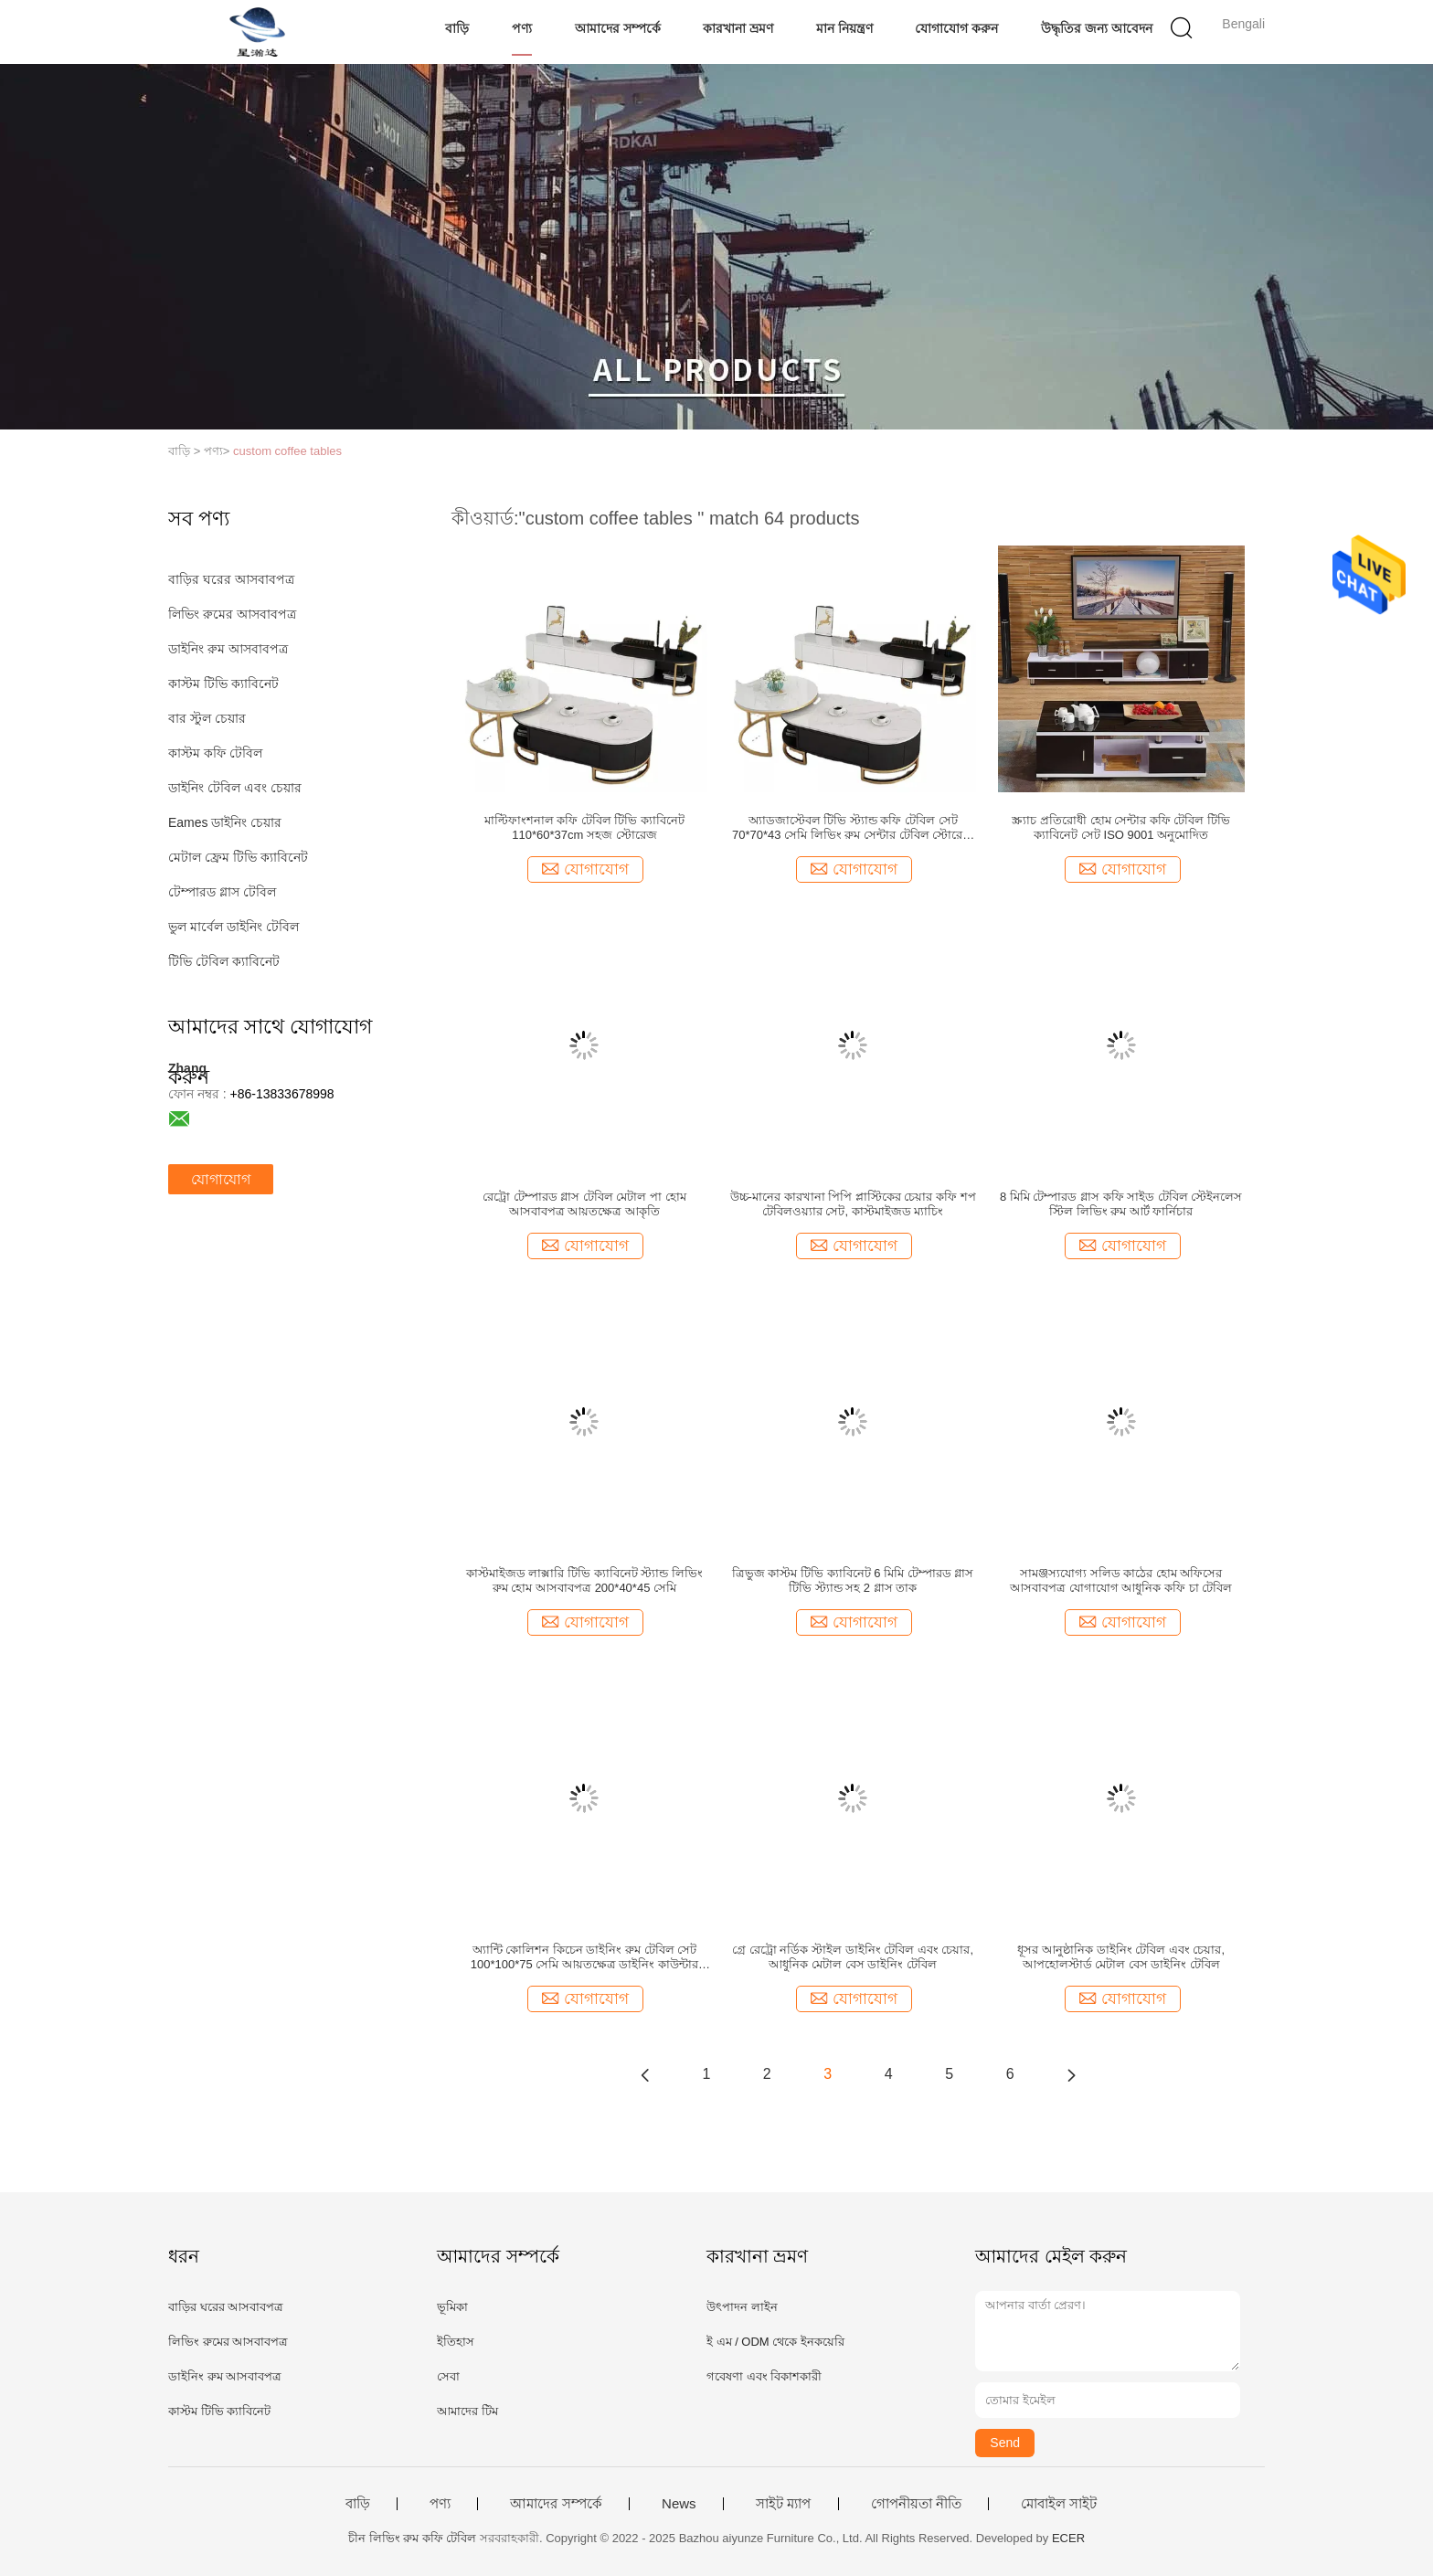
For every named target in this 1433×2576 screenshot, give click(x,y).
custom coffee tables (287, 451)
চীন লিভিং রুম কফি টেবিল (412, 2538)
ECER (1068, 2538)
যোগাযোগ (220, 1179)
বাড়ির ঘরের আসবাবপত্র (231, 579)
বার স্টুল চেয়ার (207, 718)
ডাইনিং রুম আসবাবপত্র (228, 648)
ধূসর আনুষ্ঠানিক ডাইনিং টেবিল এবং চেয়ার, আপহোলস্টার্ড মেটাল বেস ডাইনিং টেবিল (1121, 1957)
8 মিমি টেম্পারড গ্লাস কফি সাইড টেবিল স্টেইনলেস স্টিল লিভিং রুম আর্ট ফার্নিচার (1121, 1204)
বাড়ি (457, 28)
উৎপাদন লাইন (742, 2307)
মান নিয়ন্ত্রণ (844, 28)
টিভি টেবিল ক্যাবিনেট (224, 961)
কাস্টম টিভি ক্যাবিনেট (223, 683)
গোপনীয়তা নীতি (916, 2503)
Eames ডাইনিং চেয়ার (224, 822)
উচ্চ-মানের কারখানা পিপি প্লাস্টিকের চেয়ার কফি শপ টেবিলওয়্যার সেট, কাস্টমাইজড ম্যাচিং (853, 1204)
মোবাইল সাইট (1059, 2503)
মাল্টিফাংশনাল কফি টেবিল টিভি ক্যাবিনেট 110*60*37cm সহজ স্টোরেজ (584, 827)
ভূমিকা (452, 2307)
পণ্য (522, 28)
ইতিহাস (455, 2341)
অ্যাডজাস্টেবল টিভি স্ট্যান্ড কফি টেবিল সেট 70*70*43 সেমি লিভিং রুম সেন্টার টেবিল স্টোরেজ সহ (852, 828)
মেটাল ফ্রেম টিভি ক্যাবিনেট (238, 857)
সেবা (448, 2376)
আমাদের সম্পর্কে (618, 28)
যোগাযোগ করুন (956, 28)
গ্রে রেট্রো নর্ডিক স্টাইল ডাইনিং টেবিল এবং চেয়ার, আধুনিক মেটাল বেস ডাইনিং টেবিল (852, 1957)
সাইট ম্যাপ (783, 2503)
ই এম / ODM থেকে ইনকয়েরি (775, 2341)
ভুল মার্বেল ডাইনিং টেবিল (233, 926)
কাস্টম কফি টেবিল (215, 753)
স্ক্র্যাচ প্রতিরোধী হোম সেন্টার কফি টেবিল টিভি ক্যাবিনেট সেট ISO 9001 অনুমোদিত (1121, 827)
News (679, 2503)
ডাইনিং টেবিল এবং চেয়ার (235, 787)
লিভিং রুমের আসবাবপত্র (232, 614)
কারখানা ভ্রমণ (738, 28)
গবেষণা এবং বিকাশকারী (764, 2376)
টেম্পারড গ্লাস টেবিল (222, 892)
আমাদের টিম (467, 2411)
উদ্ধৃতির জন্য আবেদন (1096, 28)
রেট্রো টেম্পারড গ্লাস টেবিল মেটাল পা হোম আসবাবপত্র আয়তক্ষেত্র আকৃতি (584, 1204)
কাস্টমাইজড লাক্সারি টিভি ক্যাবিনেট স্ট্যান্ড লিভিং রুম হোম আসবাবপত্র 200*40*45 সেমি (584, 1580)
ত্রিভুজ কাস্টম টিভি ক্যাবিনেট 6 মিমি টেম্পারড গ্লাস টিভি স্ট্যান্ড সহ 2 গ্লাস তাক (853, 1580)
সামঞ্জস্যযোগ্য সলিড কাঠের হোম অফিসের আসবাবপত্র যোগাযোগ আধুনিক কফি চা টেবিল (1121, 1580)
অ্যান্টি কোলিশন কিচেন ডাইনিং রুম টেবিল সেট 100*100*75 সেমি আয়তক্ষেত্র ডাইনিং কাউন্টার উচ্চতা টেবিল (584, 1957)
